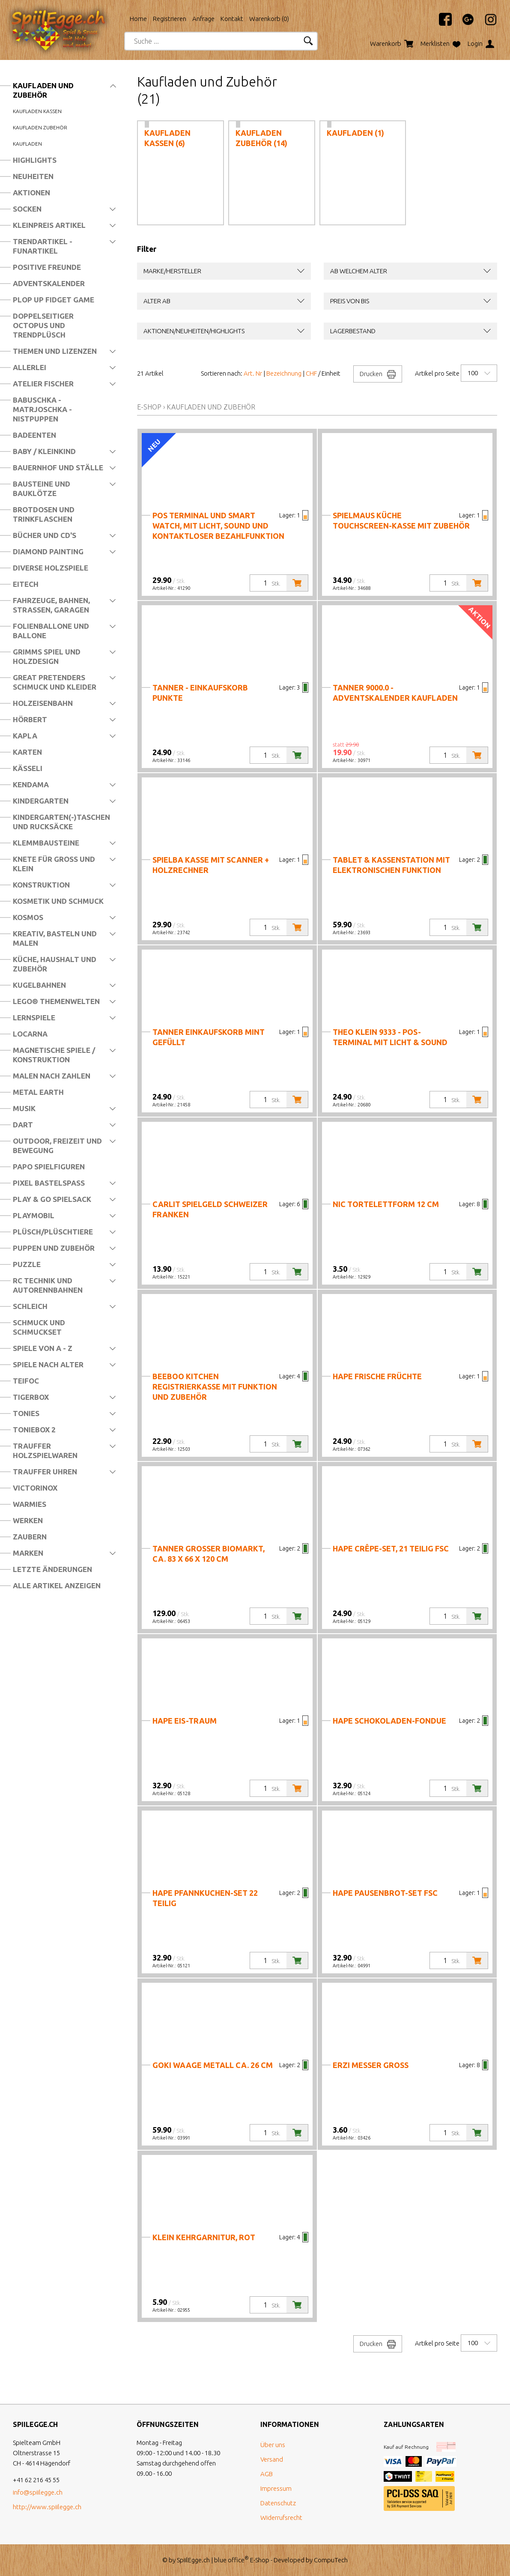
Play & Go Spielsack (52, 1199)
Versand (271, 2459)
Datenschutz (278, 2503)
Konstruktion (41, 885)
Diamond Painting (48, 551)
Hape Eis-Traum (184, 1720)
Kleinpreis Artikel (49, 225)
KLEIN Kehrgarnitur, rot (203, 2237)
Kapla (25, 736)
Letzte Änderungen (52, 1569)
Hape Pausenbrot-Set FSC (385, 1893)
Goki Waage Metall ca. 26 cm (212, 2065)
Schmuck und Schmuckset (39, 1327)
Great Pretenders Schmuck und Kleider (54, 682)
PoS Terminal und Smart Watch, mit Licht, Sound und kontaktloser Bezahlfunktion (218, 525)
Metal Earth (38, 1092)
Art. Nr (253, 373)
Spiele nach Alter (48, 1364)
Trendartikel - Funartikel (42, 246)
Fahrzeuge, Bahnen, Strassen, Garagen (51, 605)
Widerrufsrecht (281, 2517)
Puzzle (27, 1264)
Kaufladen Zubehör (40, 127)
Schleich (30, 1306)
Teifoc (26, 1381)
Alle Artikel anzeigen (57, 1585)
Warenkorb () (269, 18)
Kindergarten (41, 801)
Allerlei (29, 367)
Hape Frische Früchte (377, 1376)
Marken (28, 1553)
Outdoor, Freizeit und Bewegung (57, 1145)
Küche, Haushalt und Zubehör (54, 964)
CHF (311, 373)
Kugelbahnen (39, 985)
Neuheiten (33, 176)
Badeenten (34, 435)
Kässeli (27, 768)
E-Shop (149, 407)
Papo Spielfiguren (49, 1166)
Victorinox (35, 1488)
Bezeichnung (283, 373)
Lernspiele (34, 1017)
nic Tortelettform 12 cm (386, 1204)
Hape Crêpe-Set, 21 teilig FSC (391, 1548)
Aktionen (31, 192)
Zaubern (30, 1537)
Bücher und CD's (44, 535)
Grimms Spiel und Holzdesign (47, 656)
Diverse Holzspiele (50, 568)
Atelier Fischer (43, 384)
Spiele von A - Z (42, 1348)
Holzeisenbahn (43, 703)
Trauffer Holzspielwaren (45, 1450)
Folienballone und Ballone (51, 631)
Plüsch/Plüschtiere (53, 1232)
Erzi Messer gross (371, 2065)
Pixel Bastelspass (49, 1183)
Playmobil (33, 1215)
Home (138, 18)
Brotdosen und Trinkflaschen (44, 514)
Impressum (276, 2488)
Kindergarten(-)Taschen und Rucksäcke (61, 822)
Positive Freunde (47, 267)
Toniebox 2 (34, 1429)
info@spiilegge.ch (38, 2492)
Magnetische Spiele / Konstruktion (54, 1055)
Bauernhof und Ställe (58, 467)
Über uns (272, 2444)
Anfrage (203, 18)
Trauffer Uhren (45, 1471)
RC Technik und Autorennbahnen (48, 1285)
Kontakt (232, 18)
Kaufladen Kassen (37, 111)
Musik (24, 1108)
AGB (266, 2473)
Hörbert (30, 719)
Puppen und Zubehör (54, 1248)
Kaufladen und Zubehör (43, 90)
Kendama (31, 784)
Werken (28, 1520)
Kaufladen (27, 143)
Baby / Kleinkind (44, 451)
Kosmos (28, 917)
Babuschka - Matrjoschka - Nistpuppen (42, 409)
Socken (27, 209)
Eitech (26, 584)
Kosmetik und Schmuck (58, 901)
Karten (27, 752)
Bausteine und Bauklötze (41, 488)
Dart (23, 1125)
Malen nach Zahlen (51, 1076)
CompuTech (331, 2560)
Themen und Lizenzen (55, 351)
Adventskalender (49, 283)
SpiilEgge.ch (193, 2560)
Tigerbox (31, 1397)
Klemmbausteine (46, 843)
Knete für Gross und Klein (54, 864)
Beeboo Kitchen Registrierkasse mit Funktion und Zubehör (214, 1386)
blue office (231, 2560)
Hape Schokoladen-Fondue (389, 1720)
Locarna (30, 1034)
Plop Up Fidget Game (53, 300)
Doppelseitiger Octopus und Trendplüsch (43, 325)
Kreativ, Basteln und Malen (55, 938)
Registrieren (169, 18)
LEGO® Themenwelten (56, 1001)
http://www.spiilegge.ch (47, 2506)
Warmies (29, 1504)
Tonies (26, 1413)
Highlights (35, 160)
